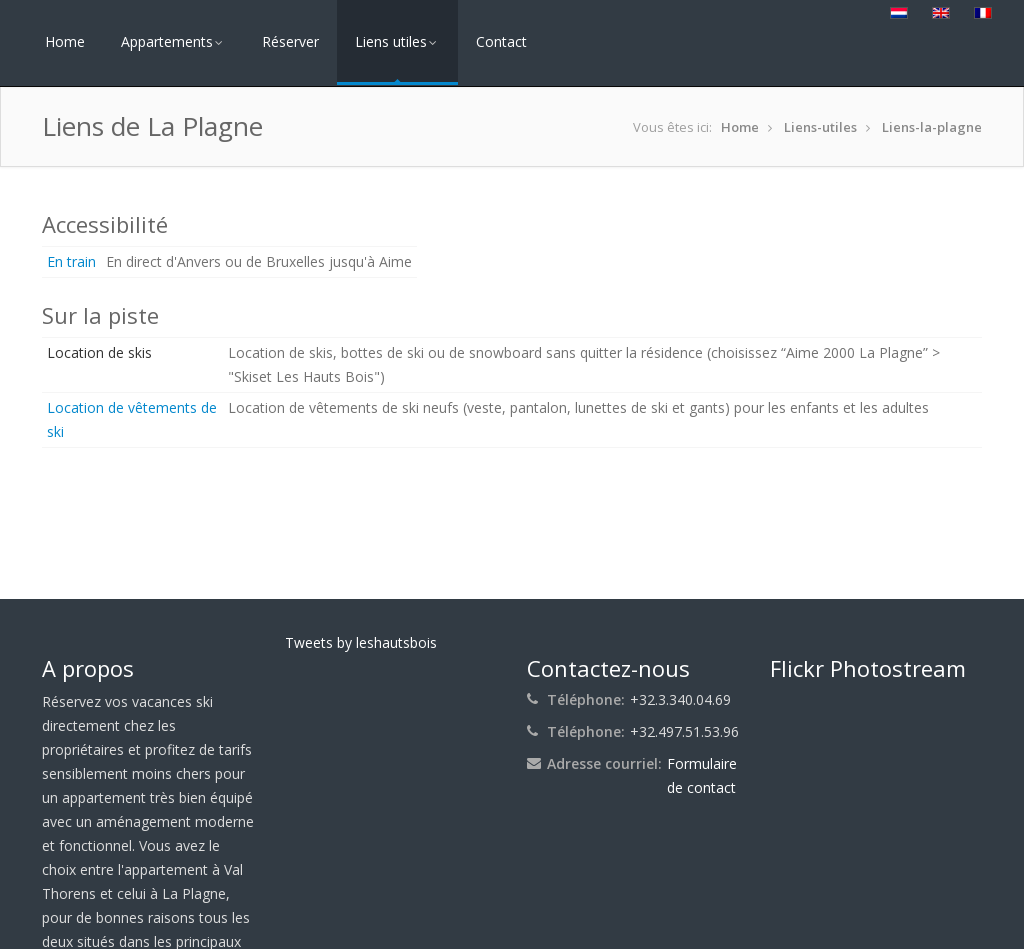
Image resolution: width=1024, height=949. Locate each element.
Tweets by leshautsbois (361, 642)
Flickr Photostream (868, 668)
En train (71, 261)
